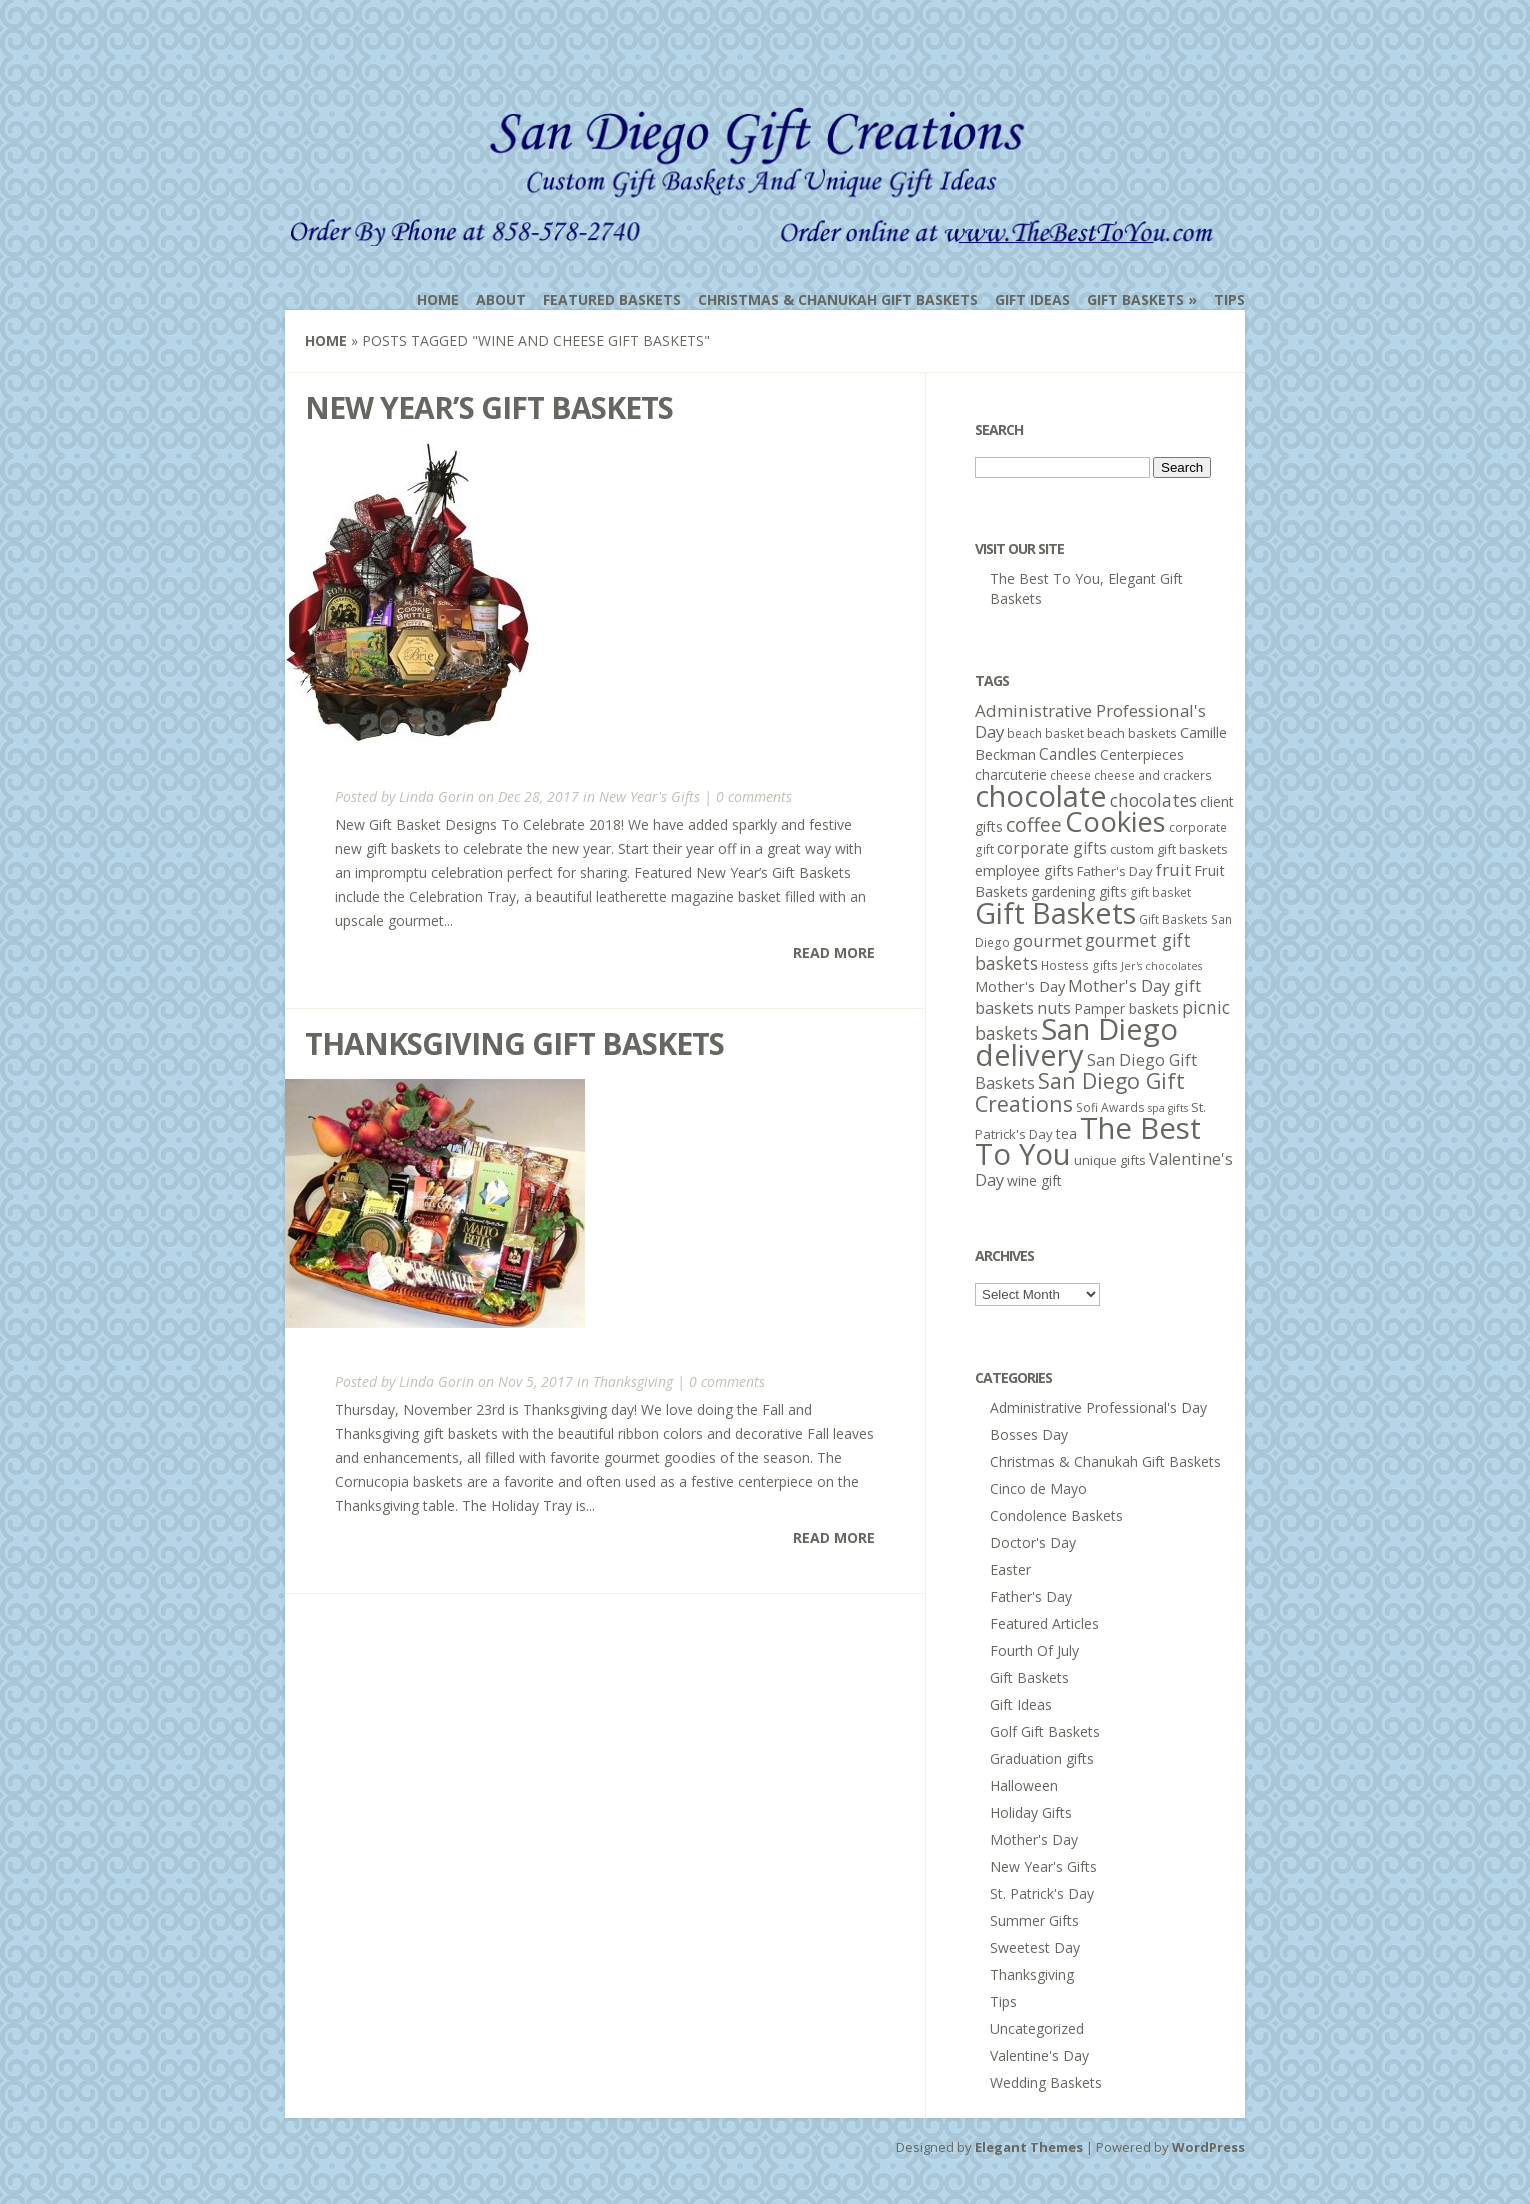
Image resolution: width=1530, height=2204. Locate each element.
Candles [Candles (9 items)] (1068, 754)
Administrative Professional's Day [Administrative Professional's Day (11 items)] (1090, 721)
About (501, 299)
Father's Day (1031, 1596)
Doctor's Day (1033, 1542)
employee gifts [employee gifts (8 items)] (1024, 870)
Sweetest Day (1035, 1947)
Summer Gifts (1034, 1920)
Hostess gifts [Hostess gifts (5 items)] (1079, 965)
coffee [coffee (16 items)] (1034, 824)
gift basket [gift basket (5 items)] (1160, 892)
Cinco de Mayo (1038, 1488)
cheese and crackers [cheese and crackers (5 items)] (1153, 775)
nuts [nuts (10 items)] (1054, 1008)
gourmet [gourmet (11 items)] (1047, 940)
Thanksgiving (633, 1381)
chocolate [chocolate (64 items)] (1041, 795)
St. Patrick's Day (1042, 1893)
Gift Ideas (1032, 299)
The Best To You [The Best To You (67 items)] (1088, 1141)
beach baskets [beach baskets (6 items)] (1132, 733)
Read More (834, 952)
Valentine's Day (1039, 2055)
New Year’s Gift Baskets (489, 407)
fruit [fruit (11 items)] (1173, 869)
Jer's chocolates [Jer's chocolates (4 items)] (1161, 966)
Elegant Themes (1029, 2147)
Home (438, 299)
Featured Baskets (612, 299)
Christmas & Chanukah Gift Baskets (838, 299)
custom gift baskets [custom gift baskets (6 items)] (1169, 849)
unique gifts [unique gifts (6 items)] (1110, 1160)
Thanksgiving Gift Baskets (514, 1043)
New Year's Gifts (649, 796)
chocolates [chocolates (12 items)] (1153, 800)
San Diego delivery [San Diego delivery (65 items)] (1076, 1042)
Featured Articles (1044, 1623)
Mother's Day (1034, 1839)
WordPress (1208, 2147)
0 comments (754, 796)
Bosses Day (1029, 1434)
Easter (1010, 1569)
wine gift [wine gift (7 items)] (1034, 1180)
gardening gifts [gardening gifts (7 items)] (1079, 891)
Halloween (1024, 1785)
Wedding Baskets (1046, 2082)
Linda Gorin (436, 796)
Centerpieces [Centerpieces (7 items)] (1142, 754)
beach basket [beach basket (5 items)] (1045, 733)
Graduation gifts (1042, 1758)
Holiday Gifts (1031, 1812)
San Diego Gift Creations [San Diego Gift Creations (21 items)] (1080, 1092)
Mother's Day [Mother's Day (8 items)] (1020, 986)
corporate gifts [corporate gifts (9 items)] (1052, 848)
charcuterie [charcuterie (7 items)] (1011, 774)
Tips (1229, 299)
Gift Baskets (1135, 299)
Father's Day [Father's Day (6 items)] (1115, 871)
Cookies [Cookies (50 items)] (1115, 821)
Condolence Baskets (1056, 1515)
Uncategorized (1037, 2028)
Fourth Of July (1034, 1650)
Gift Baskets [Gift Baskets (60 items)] (1055, 912)
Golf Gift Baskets (1045, 1731)
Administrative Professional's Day (1098, 1407)
